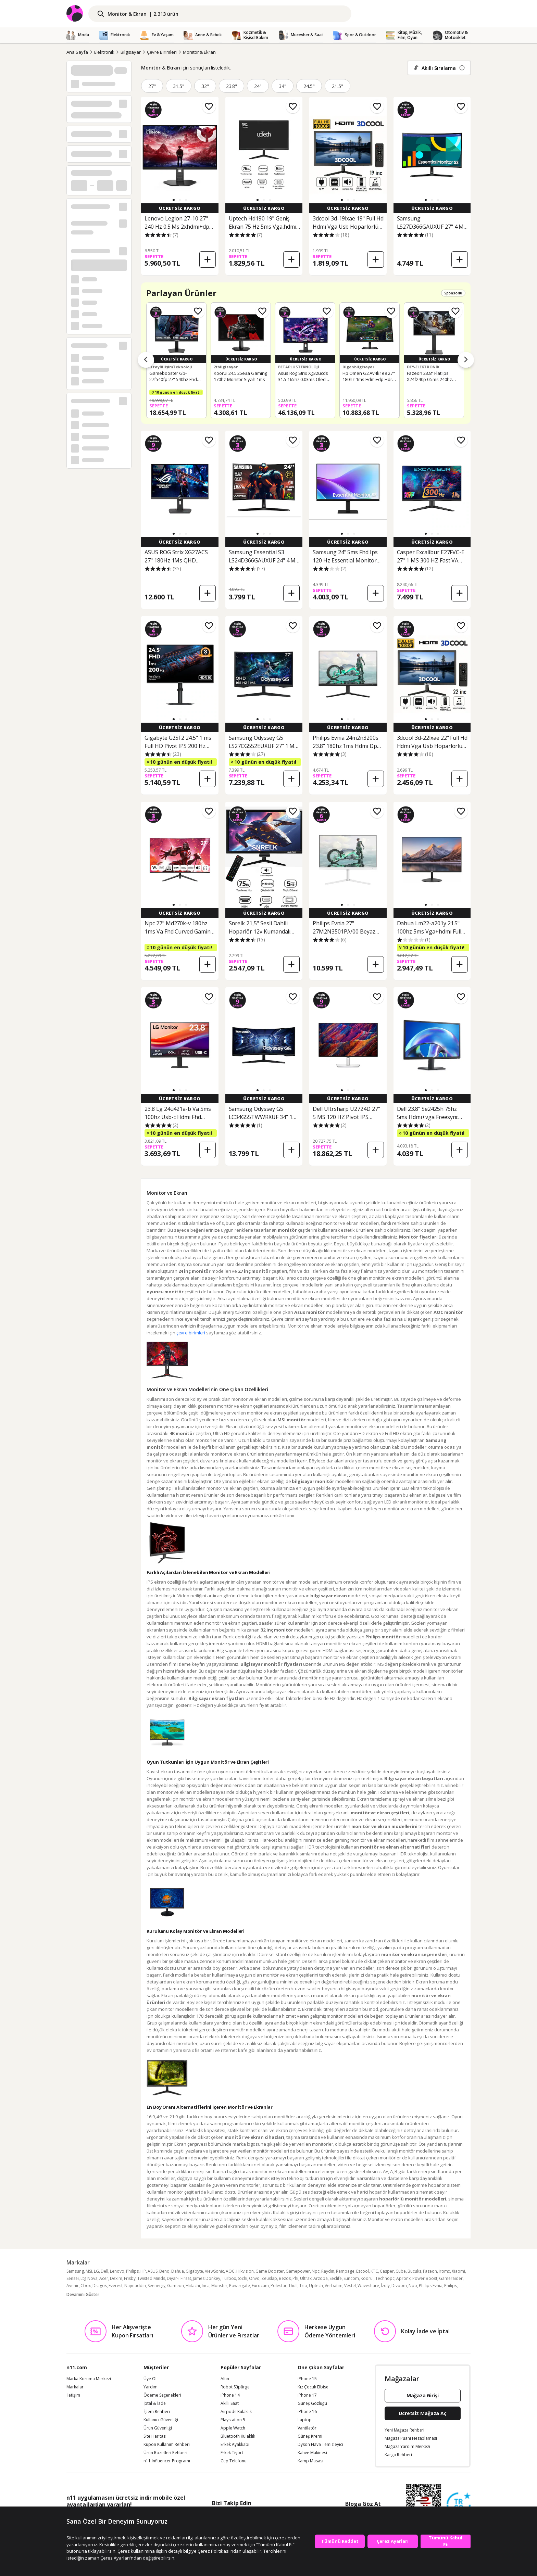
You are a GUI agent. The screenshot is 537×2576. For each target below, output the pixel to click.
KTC (374, 2271)
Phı (295, 2278)
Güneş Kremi (310, 2436)
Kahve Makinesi (312, 2453)
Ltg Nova (89, 2278)
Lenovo (117, 2271)
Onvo (254, 2278)
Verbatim (333, 2285)
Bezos (285, 2278)
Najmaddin (135, 2285)
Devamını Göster (82, 2294)
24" (258, 86)
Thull (293, 2285)
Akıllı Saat (230, 2403)
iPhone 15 (307, 2379)
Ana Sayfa (77, 52)
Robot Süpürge (235, 2387)
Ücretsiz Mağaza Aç (423, 2413)
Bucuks (414, 2271)
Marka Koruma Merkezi (88, 2379)
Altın (225, 2379)
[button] (173, 200)
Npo (413, 2285)
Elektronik (104, 52)
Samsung (75, 2271)
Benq (164, 2271)
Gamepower (298, 2271)
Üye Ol (150, 2379)
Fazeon (430, 2271)
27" (152, 86)
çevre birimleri (190, 1333)
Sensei (72, 2278)
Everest (116, 2285)
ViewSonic (214, 2271)
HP (143, 2271)
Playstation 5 (233, 2420)
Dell (104, 2271)
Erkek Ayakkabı (235, 2444)
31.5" (178, 86)
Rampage (345, 2271)
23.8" (231, 86)
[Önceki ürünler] (146, 360)
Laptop (305, 2420)
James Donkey (206, 2278)
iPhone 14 (230, 2395)
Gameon (175, 2285)
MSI (89, 2271)
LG (96, 2271)
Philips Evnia (430, 2285)
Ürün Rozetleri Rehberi (165, 2453)
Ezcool (362, 2271)
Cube (401, 2271)
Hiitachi (193, 2285)
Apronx (403, 2278)
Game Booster (269, 2271)
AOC (230, 2271)
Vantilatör (307, 2428)
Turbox (229, 2278)
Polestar (279, 2285)
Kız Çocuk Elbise (313, 2387)
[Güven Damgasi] (459, 2504)
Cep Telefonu (234, 2461)
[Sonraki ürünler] (466, 360)
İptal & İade (154, 2403)
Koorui (367, 2278)
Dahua (177, 2271)
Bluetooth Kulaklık (238, 2436)
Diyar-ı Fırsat (179, 2278)
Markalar (75, 2387)
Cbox (85, 2285)
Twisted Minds (151, 2278)
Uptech (316, 2285)
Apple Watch (233, 2428)
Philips (132, 2271)
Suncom (351, 2278)
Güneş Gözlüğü (312, 2403)
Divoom (399, 2285)
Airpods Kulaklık (236, 2411)
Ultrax (306, 2278)
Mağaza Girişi (423, 2395)
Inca (206, 2285)
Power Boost (424, 2278)
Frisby (130, 2278)
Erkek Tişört (232, 2453)
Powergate (239, 2285)
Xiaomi (458, 2271)
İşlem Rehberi (156, 2411)
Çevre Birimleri (162, 52)
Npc (316, 2271)
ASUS (153, 2271)
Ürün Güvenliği (157, 2428)
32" (205, 86)
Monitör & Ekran (199, 52)
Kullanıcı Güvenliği (160, 2420)
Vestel (350, 2285)
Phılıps (450, 2285)
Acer (103, 2278)
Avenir (72, 2285)
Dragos (99, 2285)
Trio (303, 2285)
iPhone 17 (307, 2395)
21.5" (337, 86)
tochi (242, 2278)
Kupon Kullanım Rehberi (166, 2444)
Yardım (150, 2387)
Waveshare (368, 2285)
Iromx (444, 2271)
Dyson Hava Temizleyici (320, 2444)
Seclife (335, 2278)
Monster (219, 2285)
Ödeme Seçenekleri (162, 2395)
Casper (387, 2271)
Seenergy (156, 2285)
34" (282, 86)
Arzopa (320, 2278)
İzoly (385, 2285)
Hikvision (245, 2271)
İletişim (73, 2395)
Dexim (116, 2278)
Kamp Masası (310, 2461)
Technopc (385, 2278)
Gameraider (451, 2278)
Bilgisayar (131, 52)
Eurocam (260, 2285)
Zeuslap (269, 2278)
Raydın (327, 2271)
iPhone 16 (307, 2411)
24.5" (309, 86)
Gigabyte (194, 2271)
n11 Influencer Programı (166, 2461)
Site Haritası (154, 2436)
